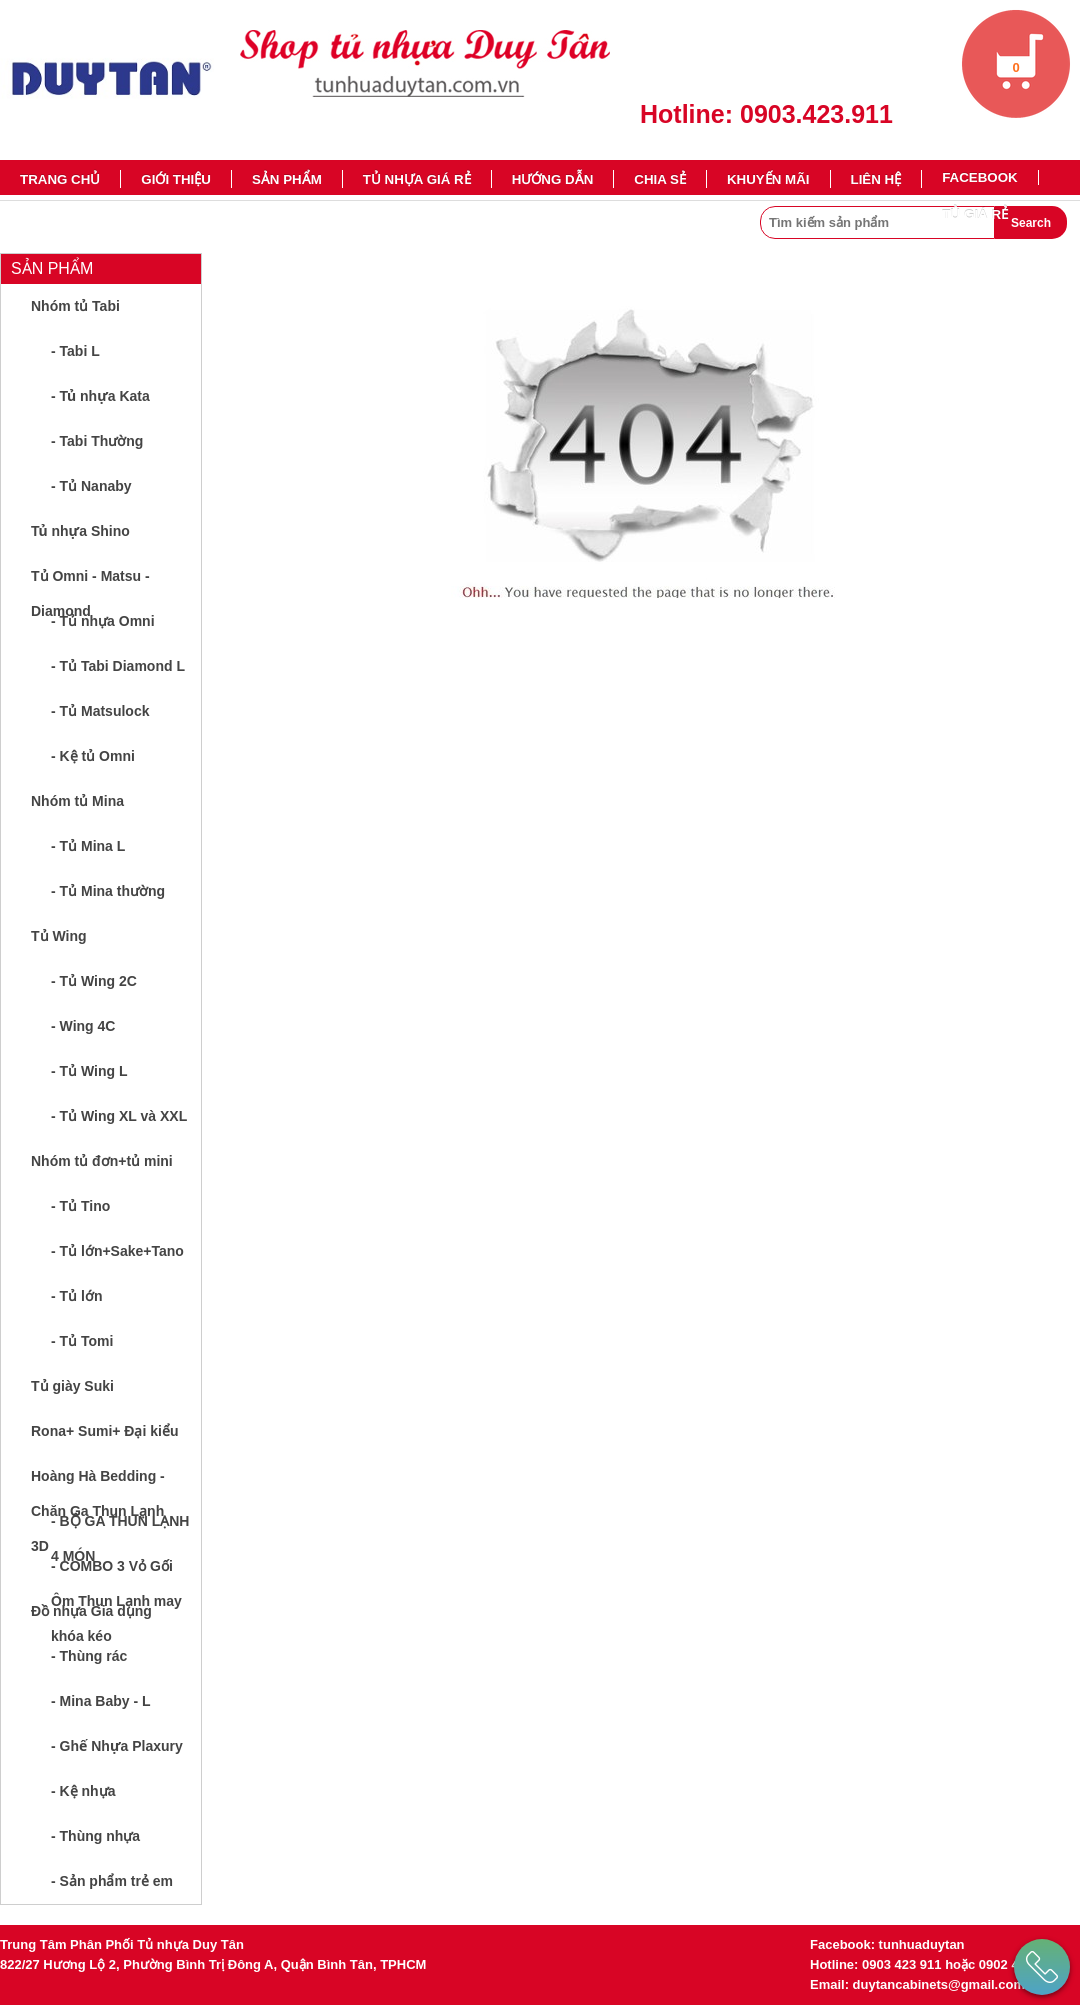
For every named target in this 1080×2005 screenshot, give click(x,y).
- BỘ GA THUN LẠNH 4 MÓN (120, 1528)
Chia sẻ (660, 179)
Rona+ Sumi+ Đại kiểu (104, 1431)
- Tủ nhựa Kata (100, 396)
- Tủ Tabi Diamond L (118, 666)
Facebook (980, 177)
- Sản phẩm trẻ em (112, 1881)
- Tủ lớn (76, 1296)
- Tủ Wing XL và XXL (119, 1116)
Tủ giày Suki (72, 1386)
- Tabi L (75, 351)
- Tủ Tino (80, 1206)
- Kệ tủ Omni (93, 756)
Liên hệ (876, 179)
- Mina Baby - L (101, 1701)
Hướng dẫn (553, 179)
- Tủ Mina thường (108, 891)
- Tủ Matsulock (100, 711)
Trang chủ (60, 179)
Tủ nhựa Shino (80, 531)
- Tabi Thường (97, 441)
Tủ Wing (59, 936)
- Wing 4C (83, 1026)
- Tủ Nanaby (91, 486)
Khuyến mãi (768, 179)
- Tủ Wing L (89, 1071)
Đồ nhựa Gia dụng (91, 1611)
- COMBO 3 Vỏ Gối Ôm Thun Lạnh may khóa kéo (116, 1573)
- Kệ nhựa (83, 1791)
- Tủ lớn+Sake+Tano (117, 1251)
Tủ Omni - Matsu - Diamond (90, 583)
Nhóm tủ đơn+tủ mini (102, 1161)
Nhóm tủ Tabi (75, 306)
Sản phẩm (287, 179)
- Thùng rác (89, 1656)
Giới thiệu (176, 179)
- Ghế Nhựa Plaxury (117, 1746)
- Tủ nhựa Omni (103, 621)
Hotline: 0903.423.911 (766, 114)
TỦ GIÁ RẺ (975, 214)
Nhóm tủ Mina (77, 801)
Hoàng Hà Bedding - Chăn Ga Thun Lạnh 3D (98, 1483)
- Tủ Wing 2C (94, 981)
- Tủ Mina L (88, 846)
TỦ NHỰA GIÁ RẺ (417, 179)
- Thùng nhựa (95, 1836)
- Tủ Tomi (82, 1341)
